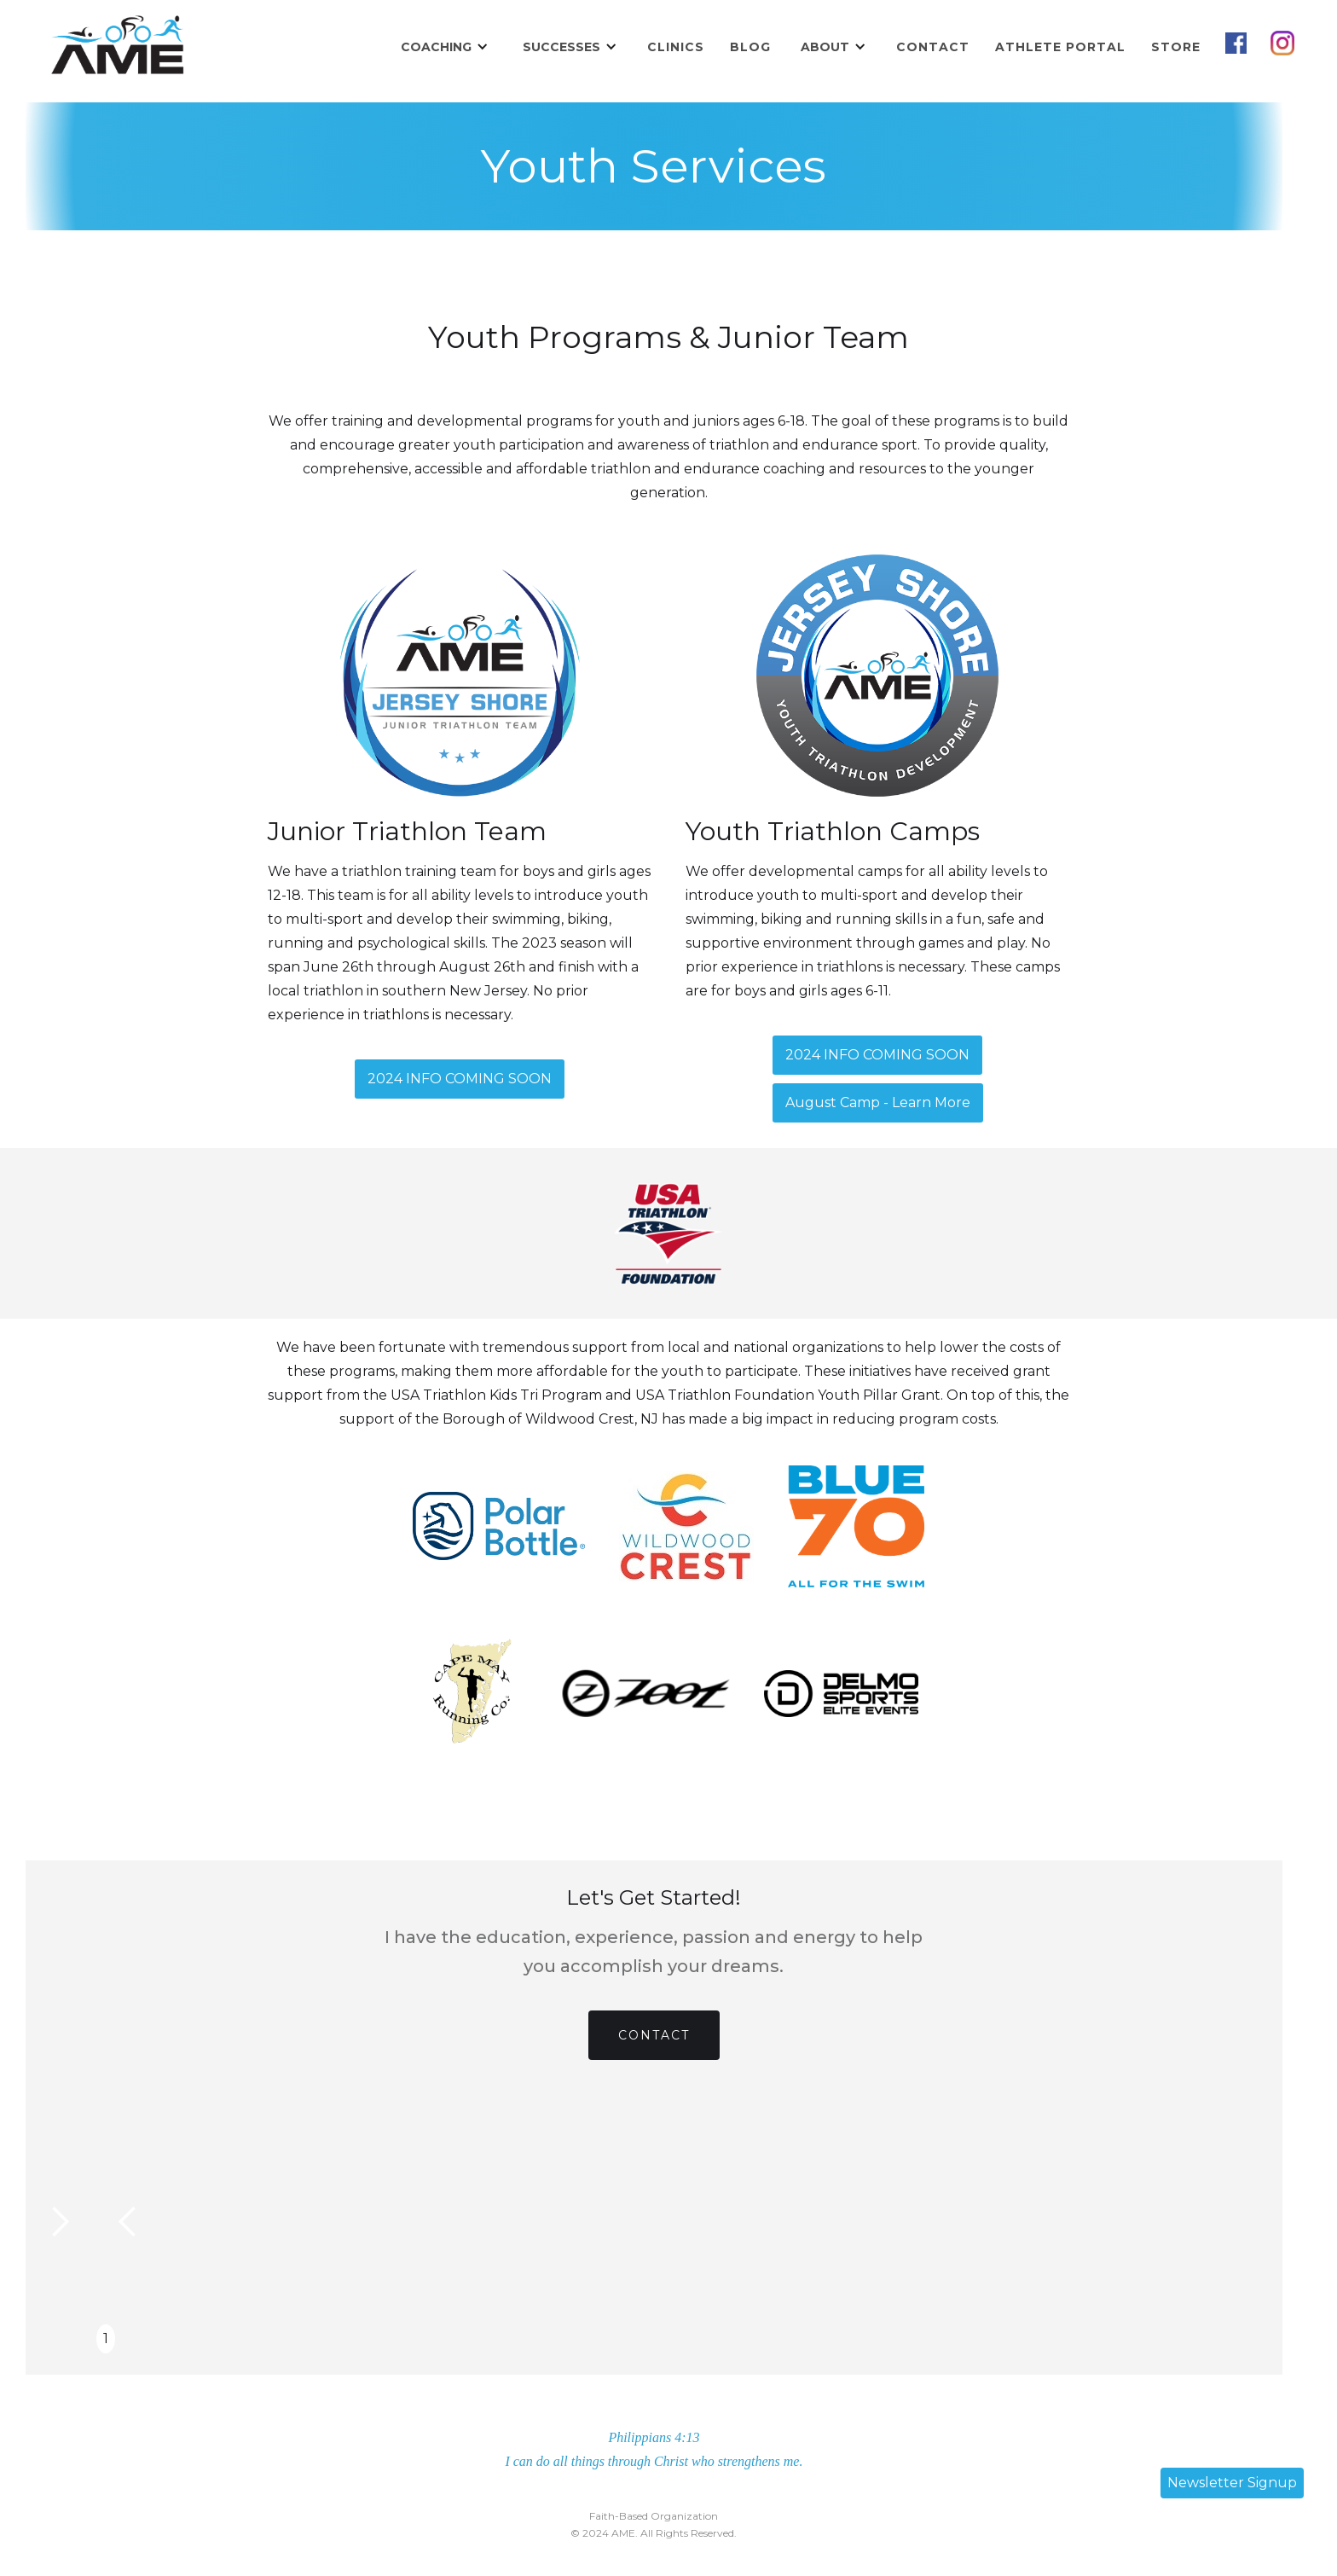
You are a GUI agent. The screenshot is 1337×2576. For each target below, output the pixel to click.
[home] (117, 47)
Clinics (675, 47)
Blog (750, 47)
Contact (932, 47)
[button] (445, 47)
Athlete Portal (1060, 47)
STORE (1176, 47)
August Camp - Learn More (877, 1102)
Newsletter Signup (1232, 2482)
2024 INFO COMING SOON (460, 1078)
